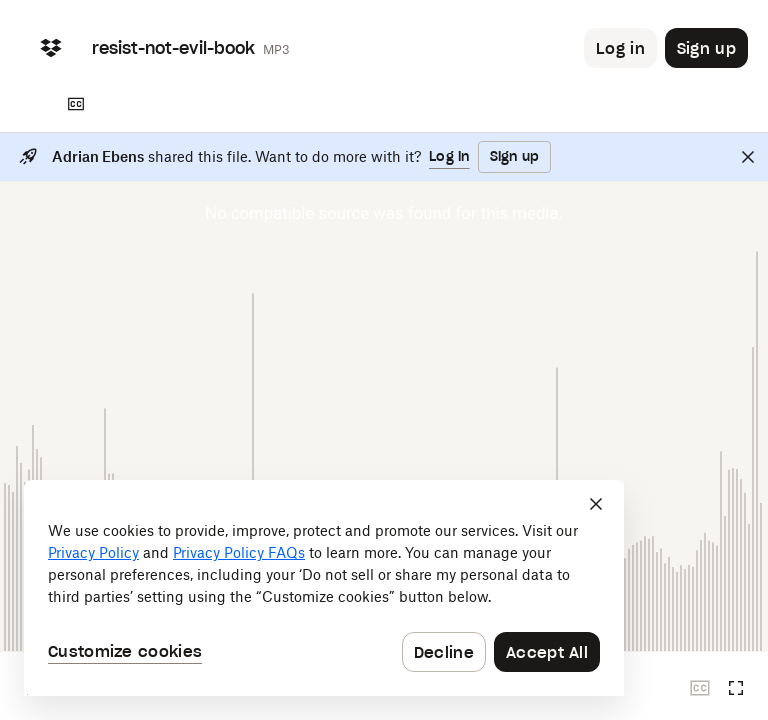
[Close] (748, 157)
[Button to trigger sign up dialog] (706, 48)
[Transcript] (76, 104)
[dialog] (324, 588)
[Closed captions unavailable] (700, 688)
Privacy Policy (93, 552)
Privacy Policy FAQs (239, 552)
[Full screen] (736, 688)
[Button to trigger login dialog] (620, 48)
